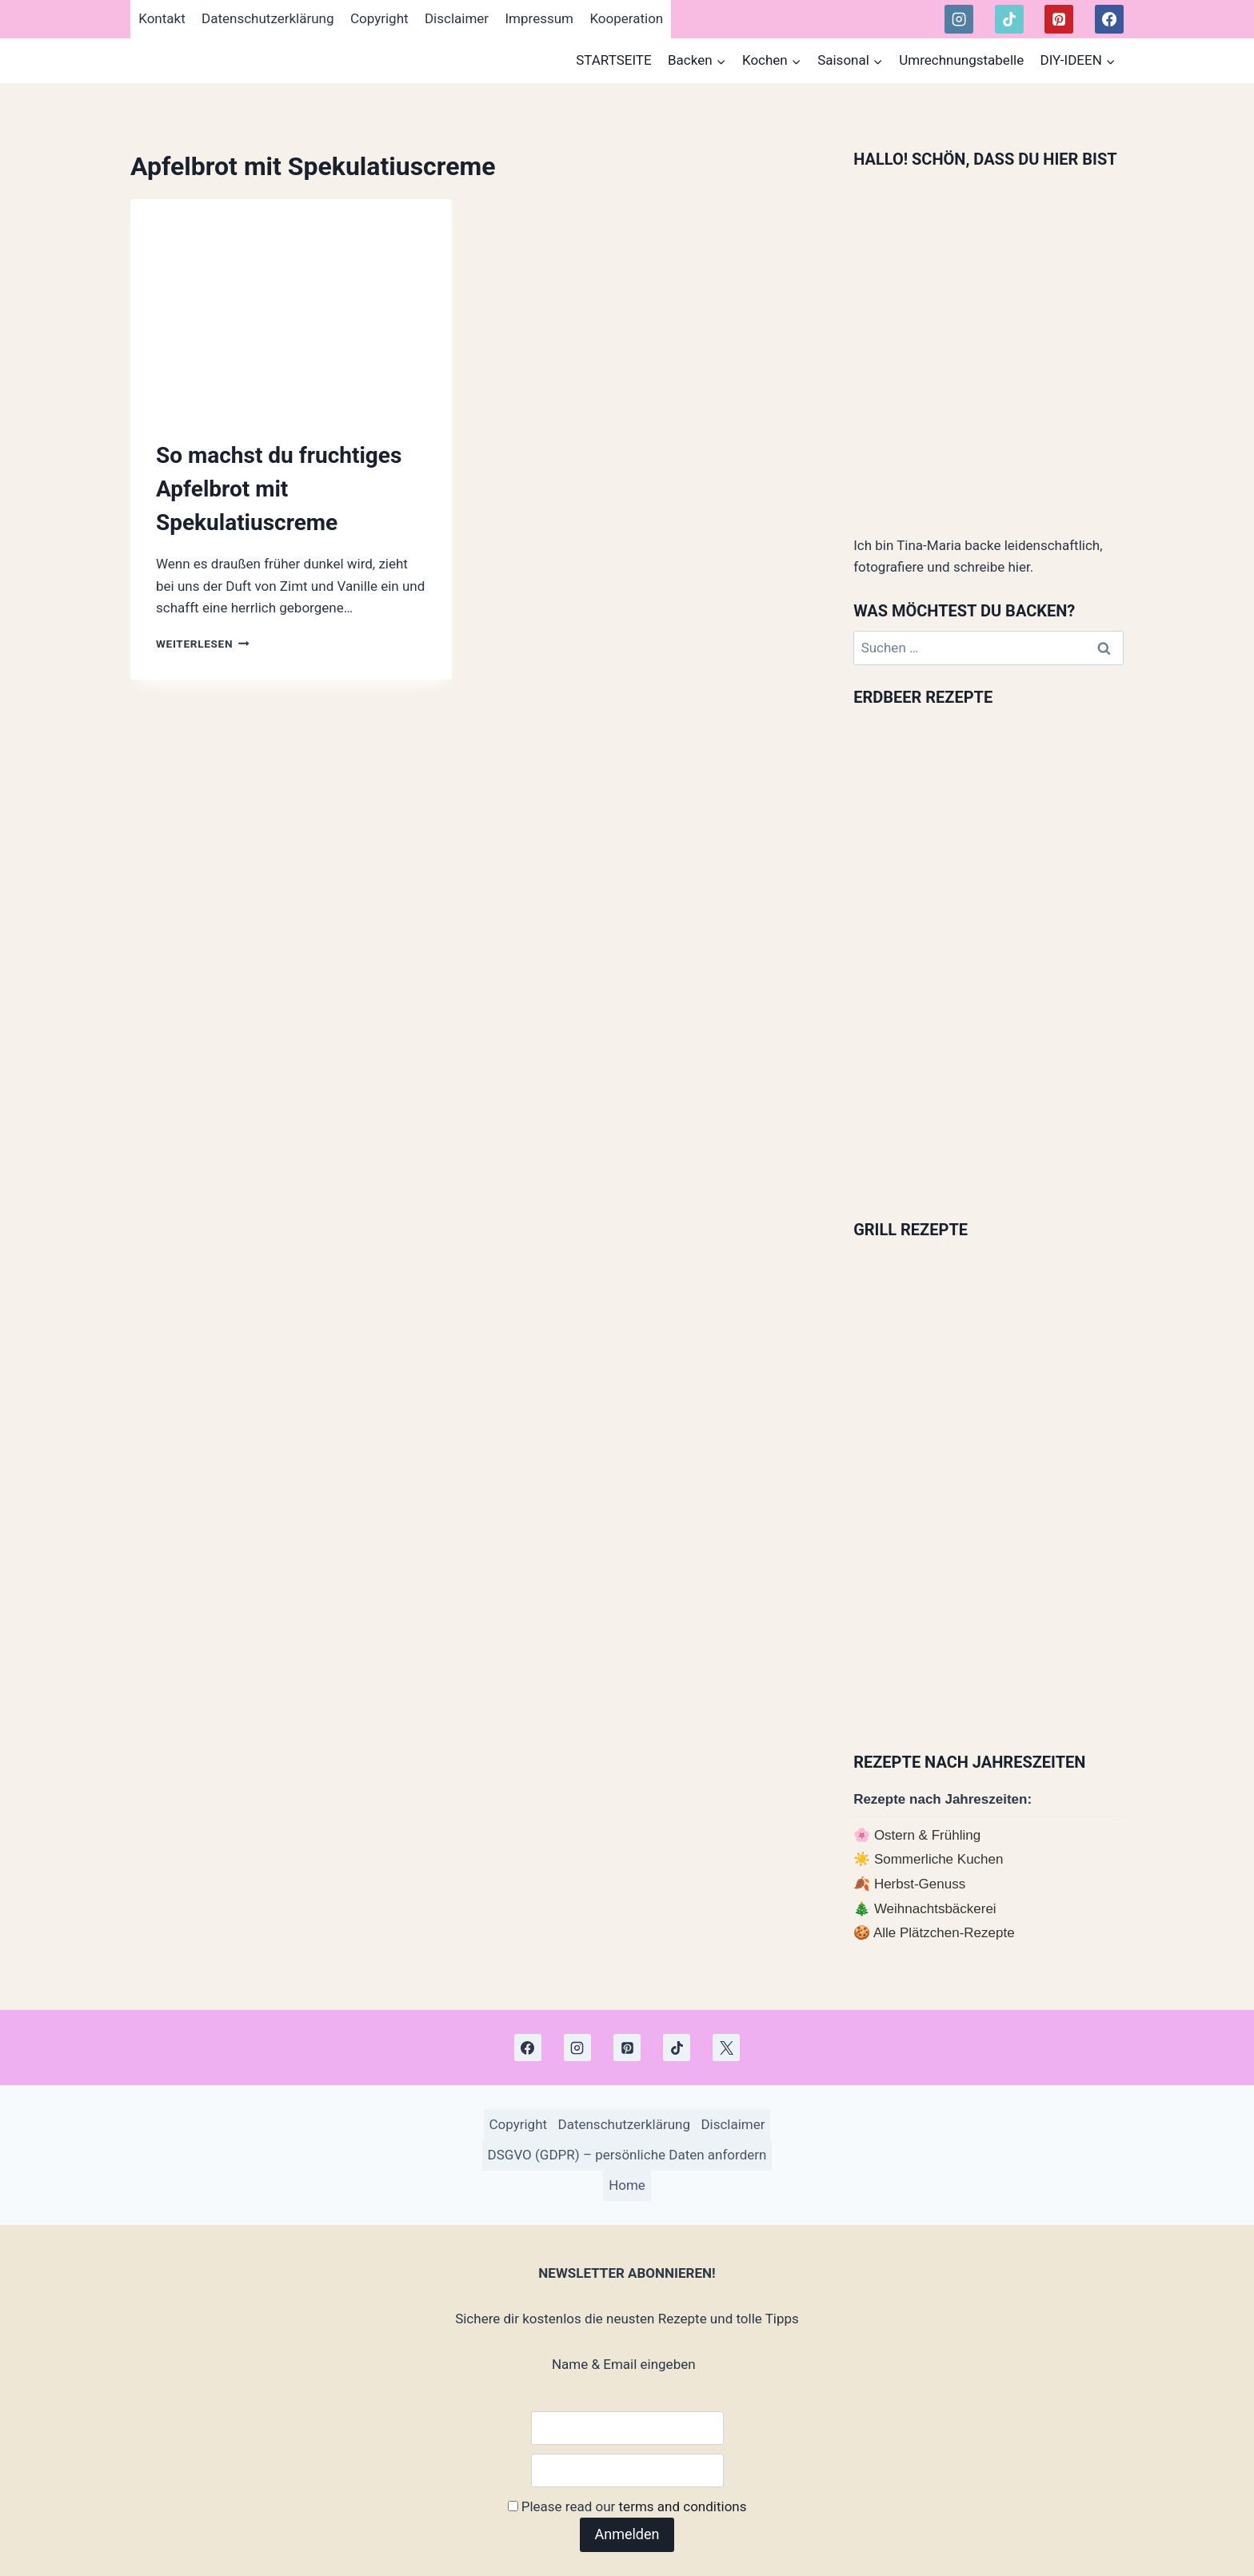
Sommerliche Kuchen (939, 1859)
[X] (726, 2047)
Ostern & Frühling (927, 1835)
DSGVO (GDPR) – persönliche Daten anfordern (627, 2155)
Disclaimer (457, 18)
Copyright (379, 18)
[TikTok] (1009, 19)
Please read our (627, 2506)
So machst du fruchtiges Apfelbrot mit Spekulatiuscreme (278, 489)
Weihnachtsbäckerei (935, 1908)
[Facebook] (1109, 19)
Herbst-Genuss (919, 1884)
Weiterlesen (203, 643)
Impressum (539, 18)
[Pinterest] (1058, 19)
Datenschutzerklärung (267, 18)
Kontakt (162, 18)
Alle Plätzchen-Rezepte (944, 1932)
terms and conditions (683, 2506)
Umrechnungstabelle (961, 60)
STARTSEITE (613, 60)
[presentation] (291, 306)
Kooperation (626, 18)
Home (627, 2185)
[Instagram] (958, 19)
